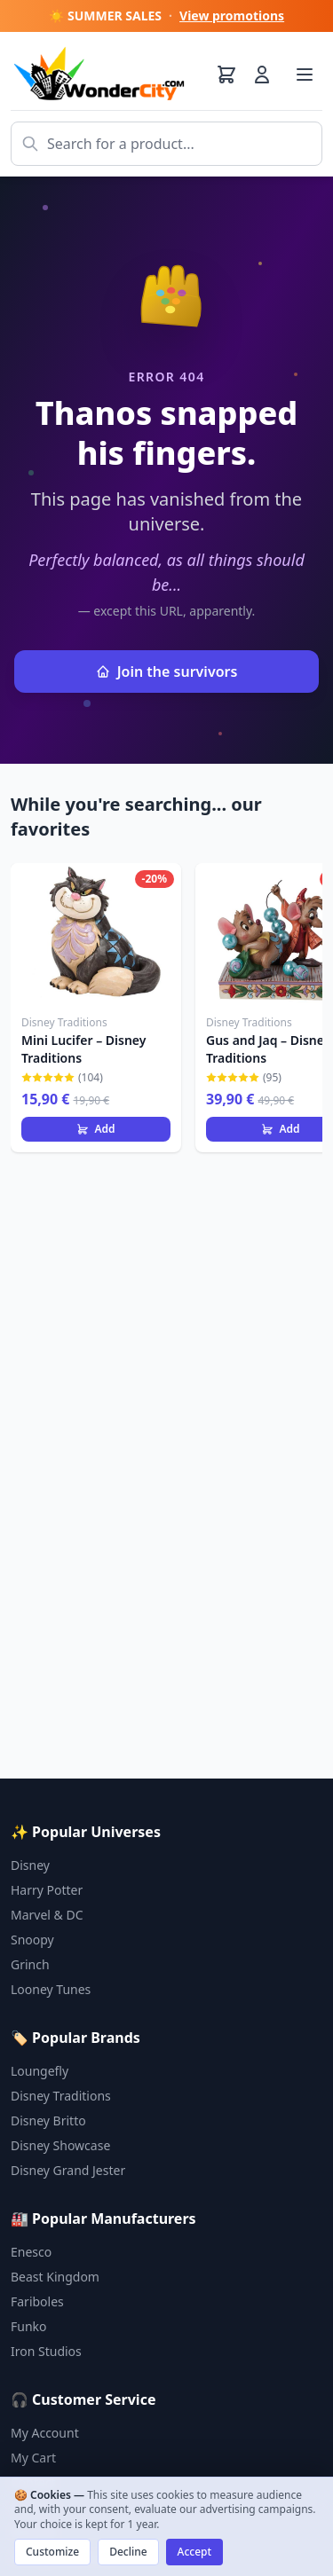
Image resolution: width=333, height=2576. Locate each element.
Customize (52, 2551)
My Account (45, 2432)
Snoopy (32, 1939)
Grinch (30, 1964)
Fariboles (37, 2301)
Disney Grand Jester (68, 2170)
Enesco (31, 2251)
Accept (195, 2551)
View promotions (231, 15)
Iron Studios (46, 2351)
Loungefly (39, 2070)
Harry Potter (47, 1889)
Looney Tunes (51, 1989)
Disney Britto (48, 2120)
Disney (30, 1865)
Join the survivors (167, 671)
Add (95, 1128)
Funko (29, 2326)
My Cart (33, 2457)
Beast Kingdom (55, 2276)
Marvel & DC (47, 1914)
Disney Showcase (60, 2145)
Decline (128, 2551)
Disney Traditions (61, 2095)
